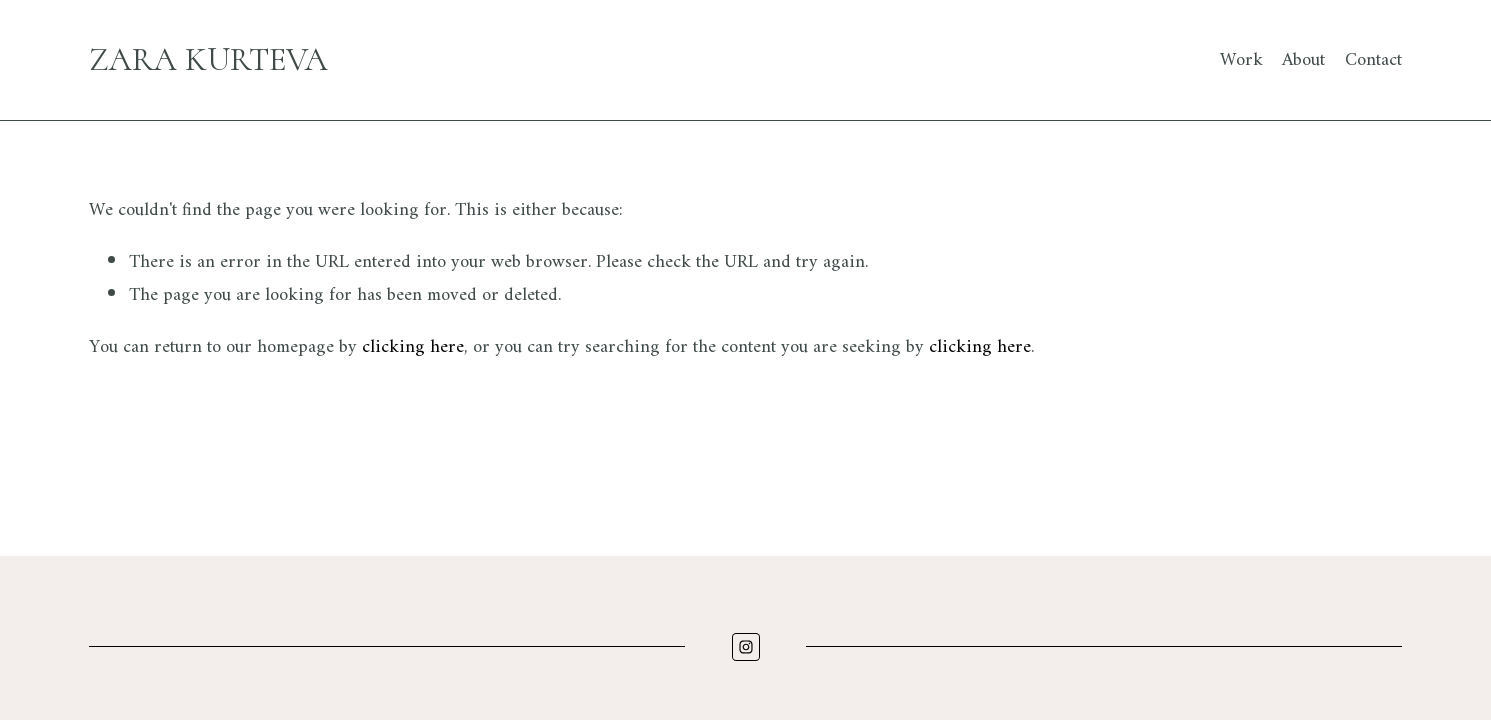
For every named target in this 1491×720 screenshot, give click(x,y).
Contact (1373, 60)
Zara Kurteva (208, 59)
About (1303, 60)
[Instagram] (746, 647)
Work (1241, 60)
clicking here (413, 347)
